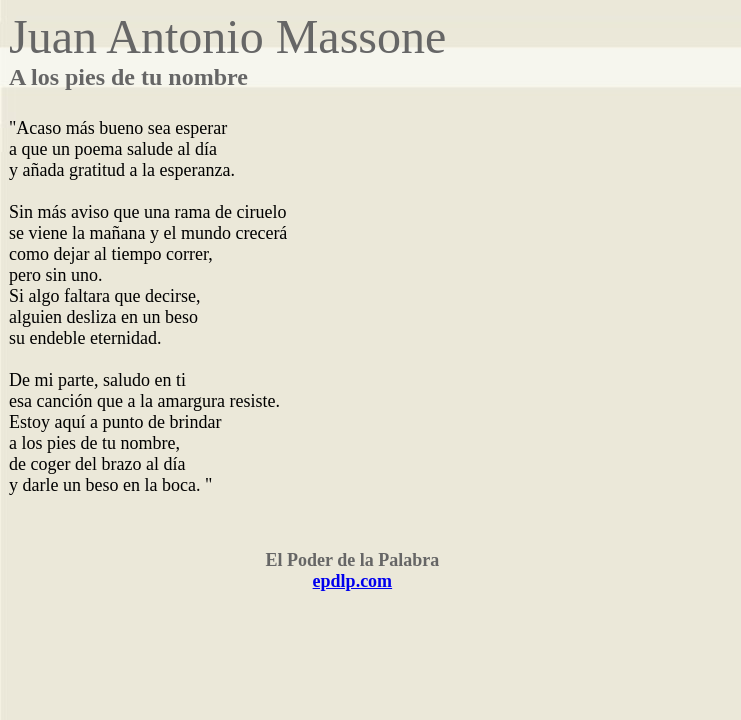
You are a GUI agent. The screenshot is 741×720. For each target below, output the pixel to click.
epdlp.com (353, 581)
